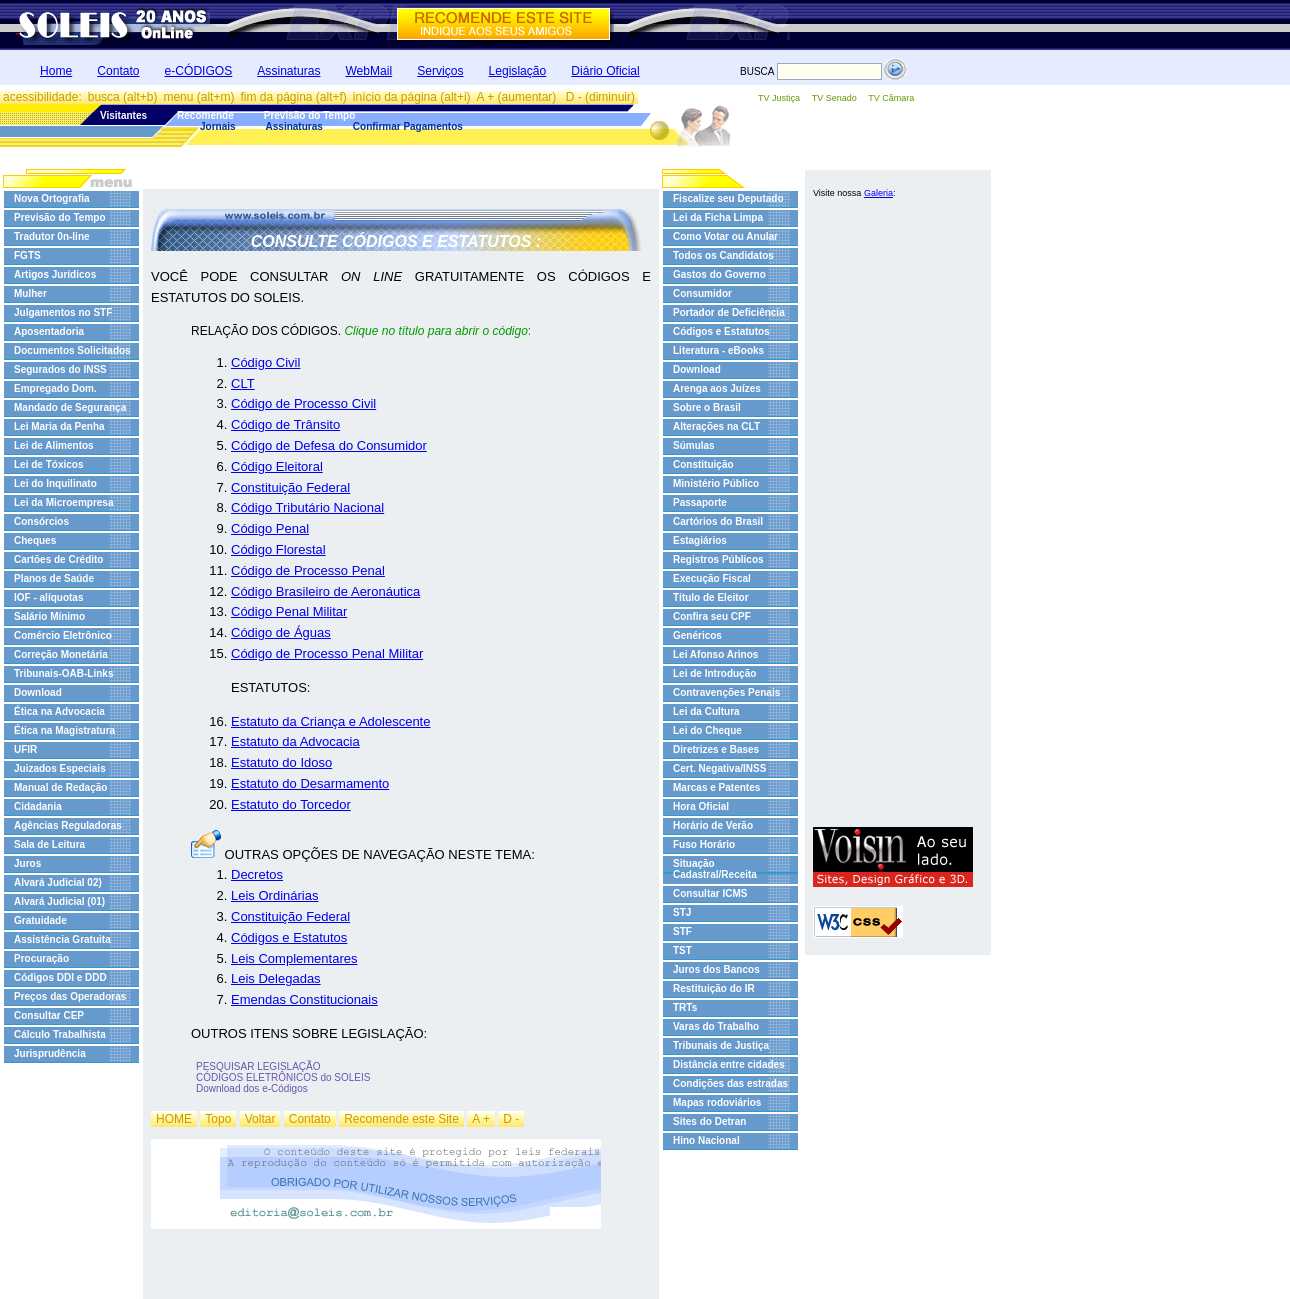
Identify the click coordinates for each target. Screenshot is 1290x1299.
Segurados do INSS (60, 369)
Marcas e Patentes (716, 787)
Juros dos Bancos (716, 969)
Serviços (440, 71)
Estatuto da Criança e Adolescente (330, 721)
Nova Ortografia (52, 198)
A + (481, 1119)
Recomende (205, 115)
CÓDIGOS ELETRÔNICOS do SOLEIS (283, 1077)
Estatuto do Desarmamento (310, 783)
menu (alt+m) (198, 97)
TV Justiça (779, 98)
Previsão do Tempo (310, 115)
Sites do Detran (709, 1121)
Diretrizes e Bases (716, 749)
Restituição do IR (714, 988)
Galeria (878, 193)
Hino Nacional (706, 1140)
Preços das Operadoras (70, 996)
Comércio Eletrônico (63, 635)
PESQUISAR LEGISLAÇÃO (258, 1066)
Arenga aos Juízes (717, 388)
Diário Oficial (605, 71)
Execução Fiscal (712, 578)
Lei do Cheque (707, 730)
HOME (174, 1119)
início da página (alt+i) (412, 97)
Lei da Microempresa (63, 502)
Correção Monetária (61, 654)
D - (511, 1119)
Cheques (35, 540)
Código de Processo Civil (303, 403)
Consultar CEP (49, 1015)
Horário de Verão (713, 825)
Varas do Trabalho (716, 1026)
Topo (218, 1119)
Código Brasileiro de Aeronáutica (325, 591)
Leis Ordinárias (274, 895)
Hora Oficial (701, 806)
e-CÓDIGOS (199, 71)
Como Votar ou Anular (725, 236)
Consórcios (41, 521)
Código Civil (265, 362)
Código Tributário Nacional (307, 507)
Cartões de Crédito (58, 559)
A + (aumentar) (518, 97)
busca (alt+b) (123, 97)
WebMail (368, 71)
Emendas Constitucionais (304, 999)
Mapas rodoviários (717, 1102)
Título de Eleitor (711, 597)
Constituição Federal (290, 487)
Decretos (257, 874)
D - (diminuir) (600, 97)
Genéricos (697, 635)
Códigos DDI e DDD (60, 977)
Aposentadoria (49, 331)
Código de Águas (281, 632)
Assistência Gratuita (62, 939)
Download (38, 692)
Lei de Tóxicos (48, 464)
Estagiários (700, 540)
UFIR (25, 749)
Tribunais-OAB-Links (63, 673)
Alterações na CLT (716, 426)
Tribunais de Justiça (721, 1045)
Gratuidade (40, 920)
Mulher (30, 293)
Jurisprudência (50, 1053)
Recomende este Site (401, 1119)
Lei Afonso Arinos (715, 654)
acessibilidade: (42, 97)
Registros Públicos (718, 559)
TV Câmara (891, 98)
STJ (682, 912)
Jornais (218, 126)
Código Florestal (278, 549)
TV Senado (834, 98)
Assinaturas (288, 71)
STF (682, 931)
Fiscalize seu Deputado (728, 198)
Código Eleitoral (277, 466)
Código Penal (270, 528)
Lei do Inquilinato (55, 483)
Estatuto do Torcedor (291, 804)
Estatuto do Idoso (281, 762)
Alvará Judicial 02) (58, 882)
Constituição (703, 464)
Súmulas (694, 445)
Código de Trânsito (285, 424)
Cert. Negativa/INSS (719, 768)
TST (682, 950)
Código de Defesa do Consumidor (329, 445)
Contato (118, 71)
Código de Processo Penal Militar (327, 653)
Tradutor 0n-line (52, 236)
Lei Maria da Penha (59, 426)
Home (56, 71)
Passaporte (700, 502)
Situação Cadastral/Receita (715, 869)
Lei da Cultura (706, 711)
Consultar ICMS (710, 893)
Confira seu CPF (712, 616)
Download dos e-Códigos (252, 1088)
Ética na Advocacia (59, 711)
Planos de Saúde (54, 578)
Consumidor (702, 293)
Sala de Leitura (49, 844)
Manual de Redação (60, 787)
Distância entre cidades (729, 1064)
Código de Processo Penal (308, 570)
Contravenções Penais (726, 692)
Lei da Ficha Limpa (718, 217)
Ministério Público (716, 483)
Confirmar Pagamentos (408, 126)
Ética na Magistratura (64, 730)
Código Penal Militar (289, 611)
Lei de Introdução (714, 673)
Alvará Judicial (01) (59, 901)
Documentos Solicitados (72, 350)
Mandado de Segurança (70, 407)
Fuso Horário (704, 844)
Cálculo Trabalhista (60, 1034)
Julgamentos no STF (63, 312)
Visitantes (123, 115)
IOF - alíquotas (48, 597)
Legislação (518, 71)
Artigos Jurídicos (55, 274)
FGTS (27, 255)
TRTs (685, 1007)
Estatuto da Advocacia (295, 741)
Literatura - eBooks (718, 350)
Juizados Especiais (60, 768)
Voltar (260, 1119)
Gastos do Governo (719, 274)
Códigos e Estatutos (289, 937)
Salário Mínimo (49, 616)
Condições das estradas (730, 1083)
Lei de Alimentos (54, 445)
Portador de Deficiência (729, 312)
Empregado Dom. (55, 388)
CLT (243, 383)
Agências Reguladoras (68, 825)
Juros (27, 863)
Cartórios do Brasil (718, 521)
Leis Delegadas (276, 978)
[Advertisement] (893, 518)
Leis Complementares (294, 958)
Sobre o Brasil (707, 407)
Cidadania (38, 806)
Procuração (41, 958)
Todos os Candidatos (723, 255)
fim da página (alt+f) (293, 97)
